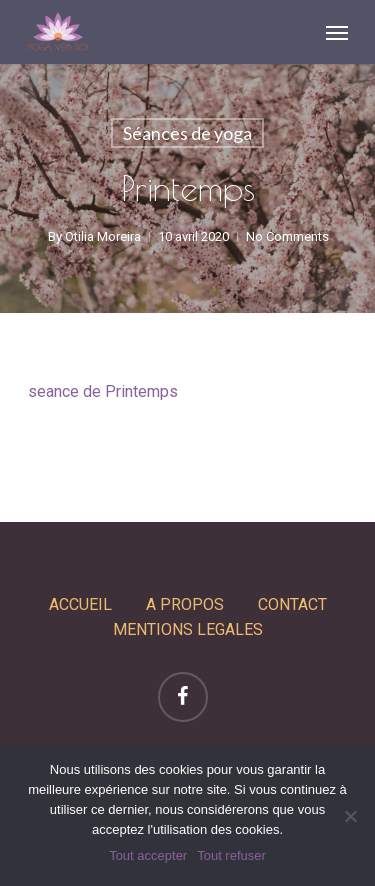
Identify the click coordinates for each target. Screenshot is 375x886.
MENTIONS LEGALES (188, 629)
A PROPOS (185, 604)
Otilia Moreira (102, 236)
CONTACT (292, 604)
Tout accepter (148, 855)
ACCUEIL (80, 604)
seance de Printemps (103, 391)
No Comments (286, 236)
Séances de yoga (187, 133)
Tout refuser (231, 855)
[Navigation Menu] (337, 32)
